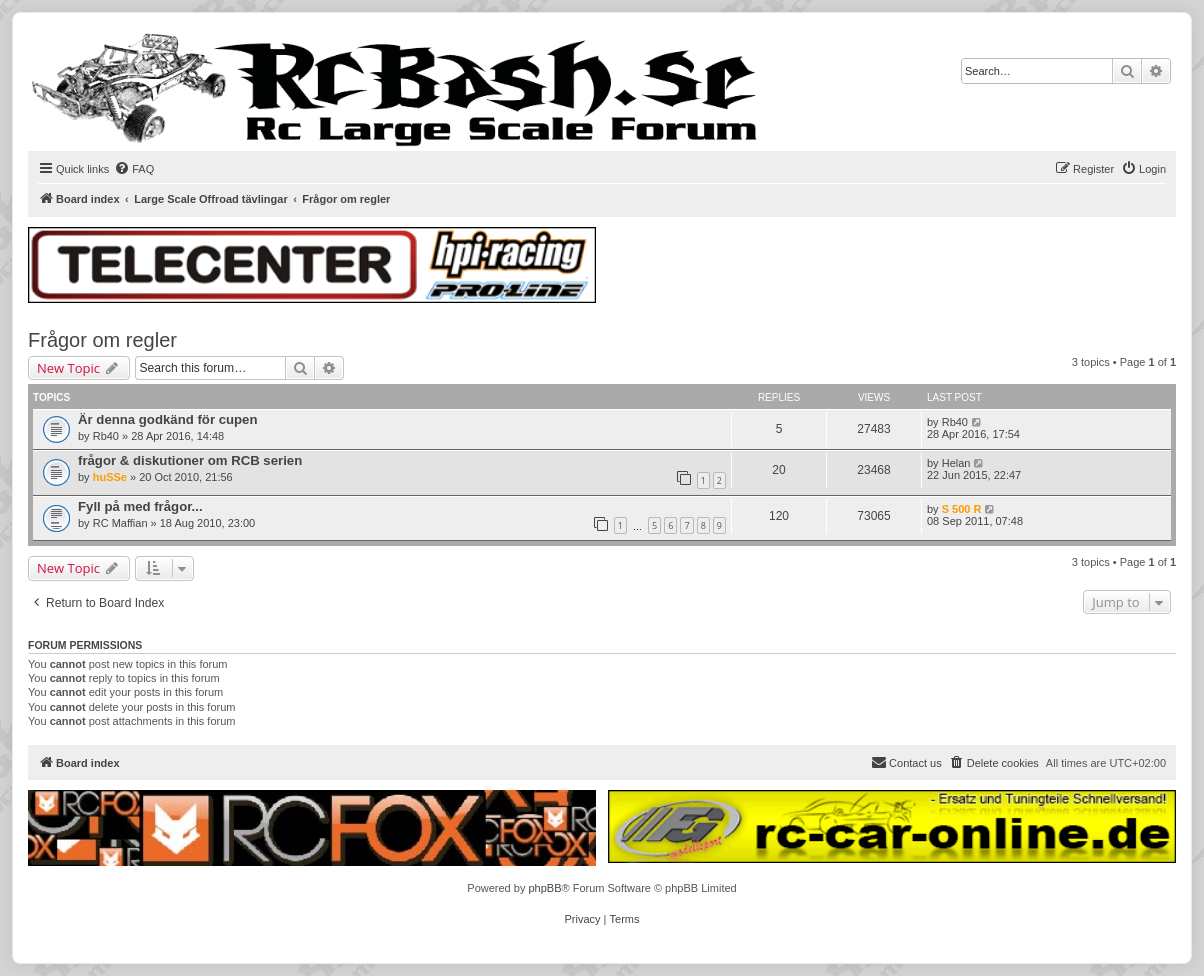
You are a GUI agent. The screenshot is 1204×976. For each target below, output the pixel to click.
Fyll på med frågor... (140, 506)
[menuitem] (134, 169)
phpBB (544, 888)
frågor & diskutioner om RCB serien (190, 460)
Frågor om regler (102, 340)
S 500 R (962, 509)
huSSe (110, 477)
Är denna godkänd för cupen (168, 419)
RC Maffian (120, 523)
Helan (956, 463)
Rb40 (106, 436)
